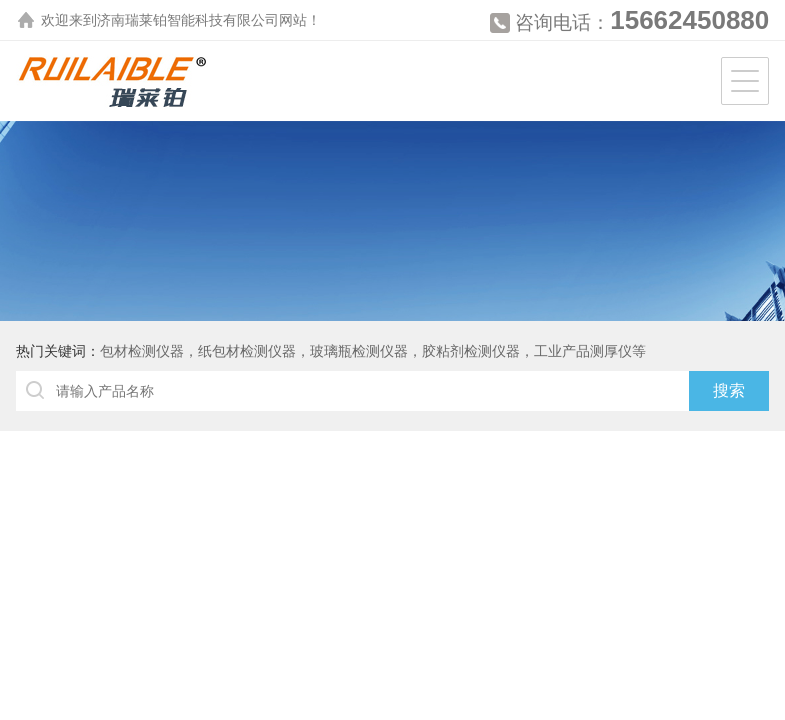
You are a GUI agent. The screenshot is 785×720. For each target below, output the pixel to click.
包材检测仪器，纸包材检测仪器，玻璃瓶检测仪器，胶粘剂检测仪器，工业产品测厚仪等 (373, 351)
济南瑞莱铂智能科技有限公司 (188, 20)
